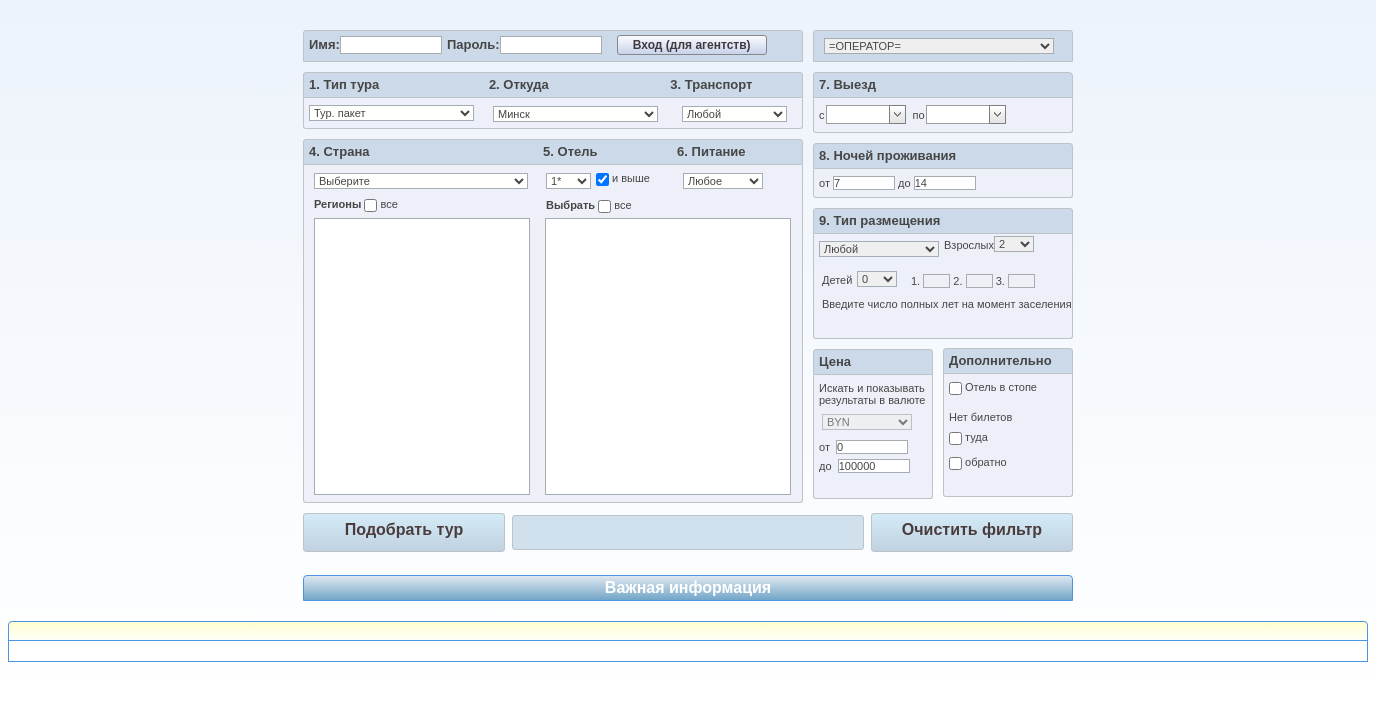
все (387, 204)
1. (915, 281)
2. (957, 281)
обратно (984, 462)
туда (975, 437)
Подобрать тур (404, 529)
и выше (629, 178)
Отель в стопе (999, 387)
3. (1000, 281)
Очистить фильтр (972, 529)
